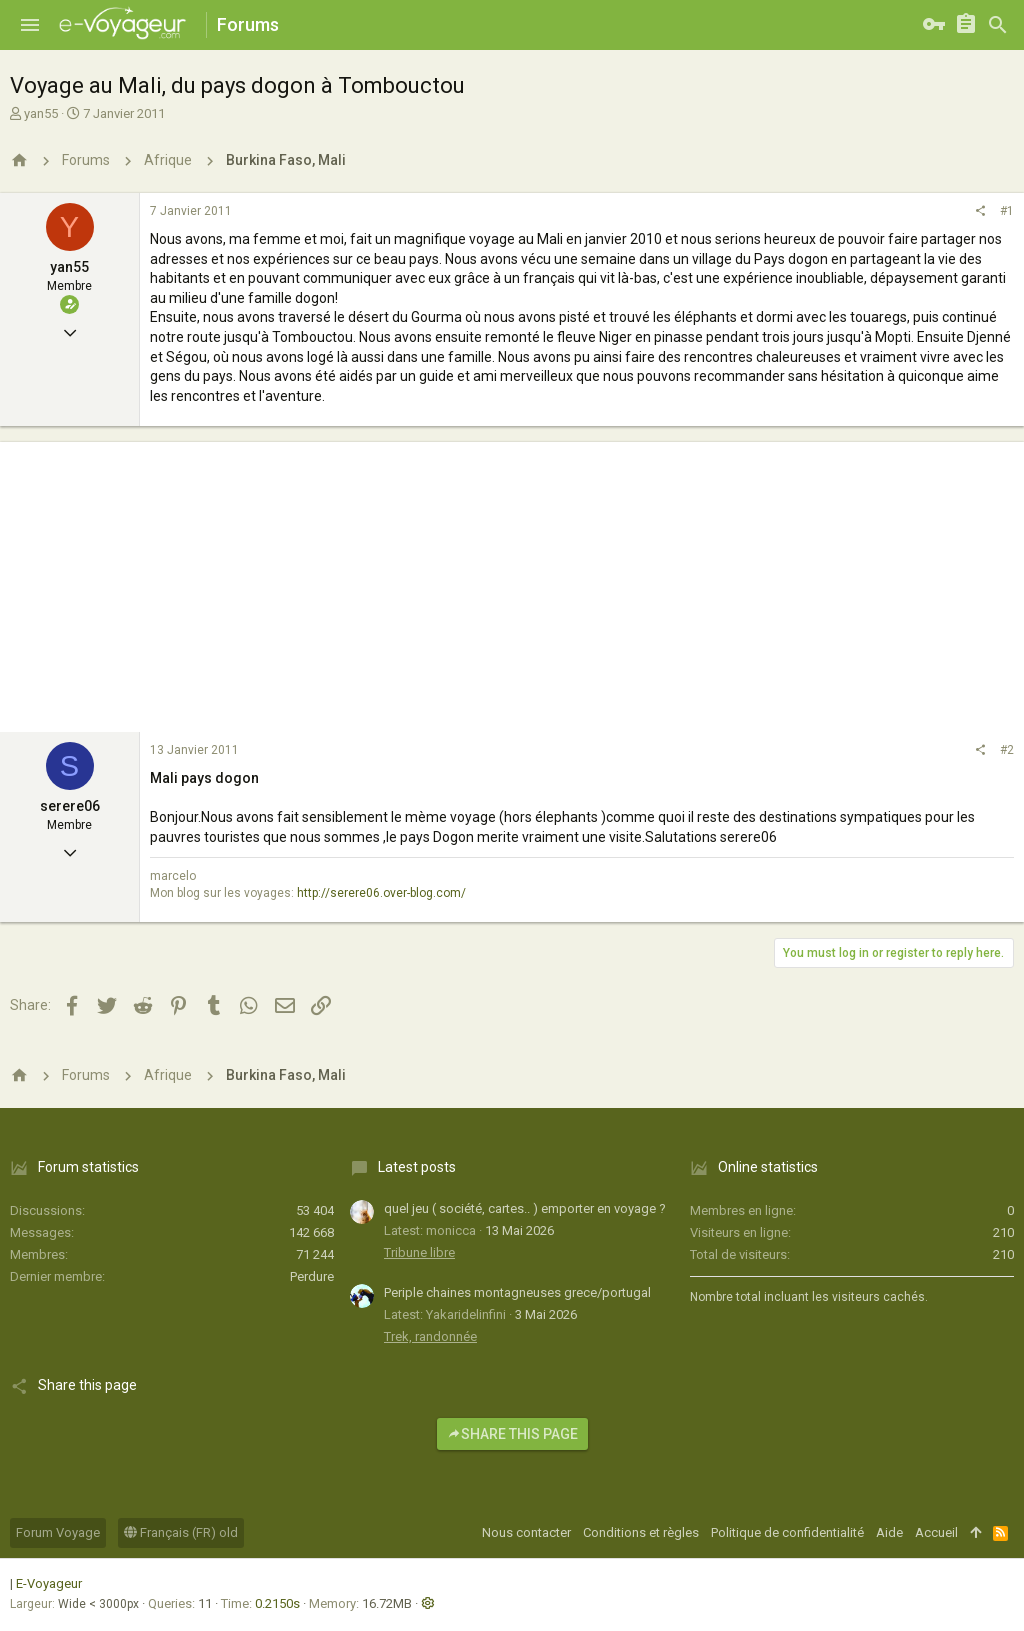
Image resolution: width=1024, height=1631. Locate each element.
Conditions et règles (641, 1532)
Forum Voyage (58, 1532)
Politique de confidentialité (787, 1532)
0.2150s (277, 1603)
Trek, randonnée (430, 1336)
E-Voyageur (49, 1583)
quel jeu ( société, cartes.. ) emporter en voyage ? (525, 1208)
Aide (889, 1532)
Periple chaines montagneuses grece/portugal (517, 1292)
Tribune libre (419, 1252)
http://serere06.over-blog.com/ (381, 893)
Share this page (512, 1434)
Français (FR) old (181, 1532)
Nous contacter (526, 1532)
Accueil (936, 1532)
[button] (30, 25)
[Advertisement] (512, 582)
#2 (1007, 750)
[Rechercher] (998, 25)
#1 (1007, 211)
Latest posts (417, 1167)
